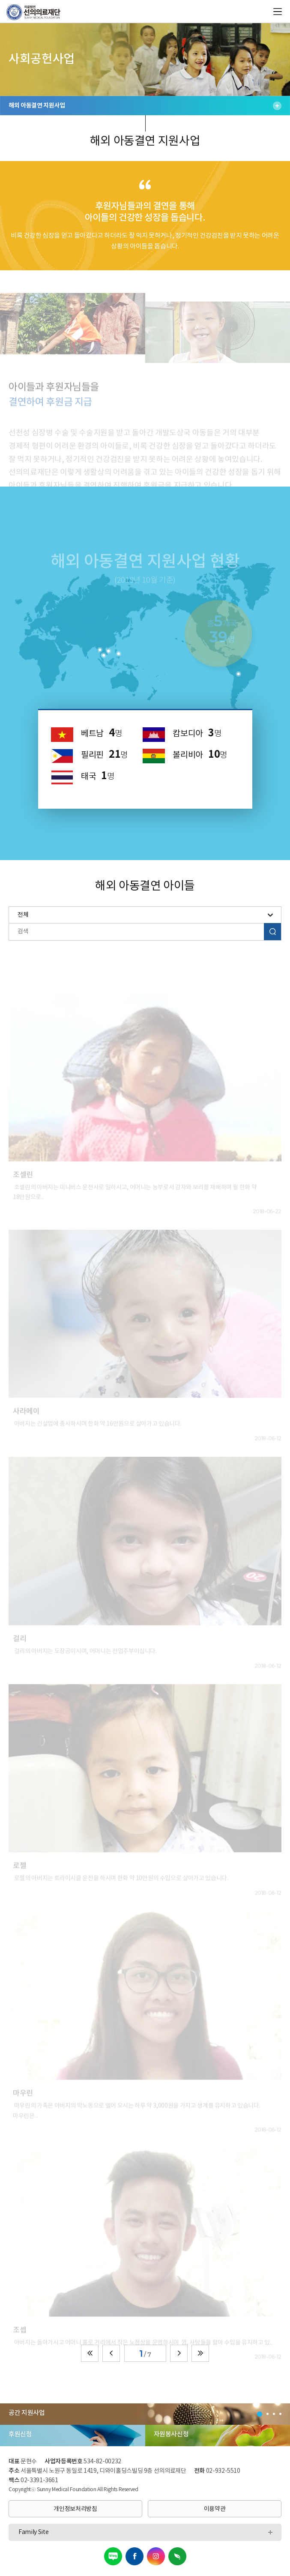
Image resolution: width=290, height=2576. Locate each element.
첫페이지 (90, 2353)
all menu (277, 11)
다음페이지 (179, 2353)
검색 (272, 931)
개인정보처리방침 (75, 2509)
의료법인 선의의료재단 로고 (36, 12)
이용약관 (215, 2509)
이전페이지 (111, 2353)
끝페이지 (200, 2353)
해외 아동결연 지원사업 (145, 106)
